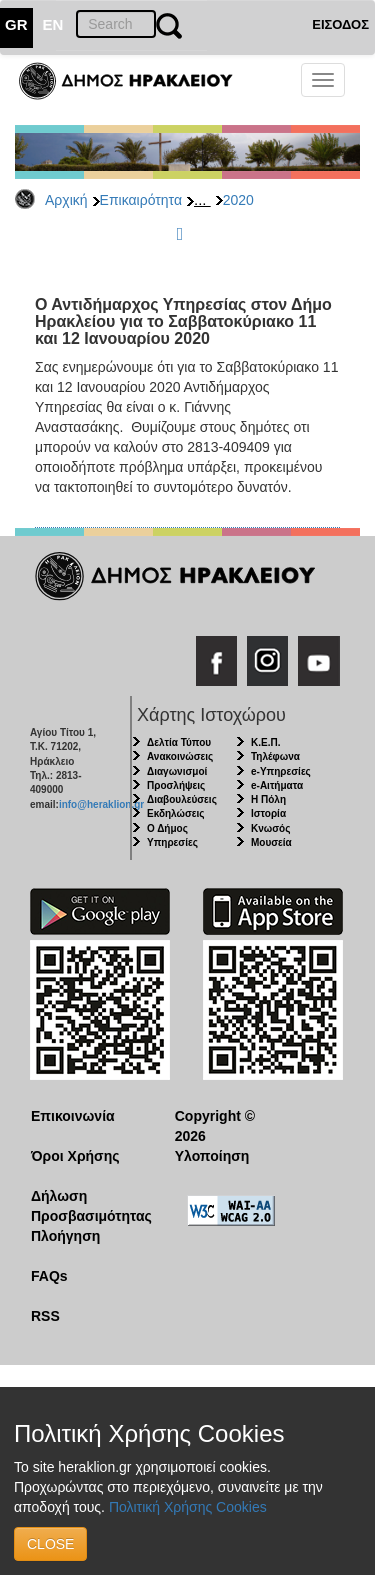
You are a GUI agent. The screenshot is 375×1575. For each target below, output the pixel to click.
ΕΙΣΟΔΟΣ (340, 24)
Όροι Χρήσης (75, 1156)
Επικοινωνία (73, 1116)
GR (16, 24)
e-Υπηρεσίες (281, 771)
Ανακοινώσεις (180, 756)
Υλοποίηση (212, 1156)
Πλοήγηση (65, 1236)
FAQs (49, 1276)
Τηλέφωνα (275, 756)
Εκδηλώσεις (176, 813)
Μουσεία (271, 842)
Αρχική (66, 200)
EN (53, 24)
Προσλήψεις (176, 785)
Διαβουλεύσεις (182, 799)
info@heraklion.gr (101, 804)
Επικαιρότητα (141, 200)
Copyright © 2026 (215, 1126)
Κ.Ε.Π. (265, 742)
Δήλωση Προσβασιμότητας (87, 1206)
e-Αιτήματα (277, 785)
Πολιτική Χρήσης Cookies (188, 1507)
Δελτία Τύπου (179, 742)
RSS (45, 1316)
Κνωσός (270, 828)
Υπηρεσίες (172, 842)
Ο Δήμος (167, 828)
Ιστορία (268, 813)
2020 (238, 200)
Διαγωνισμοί (177, 771)
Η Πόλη (268, 799)
